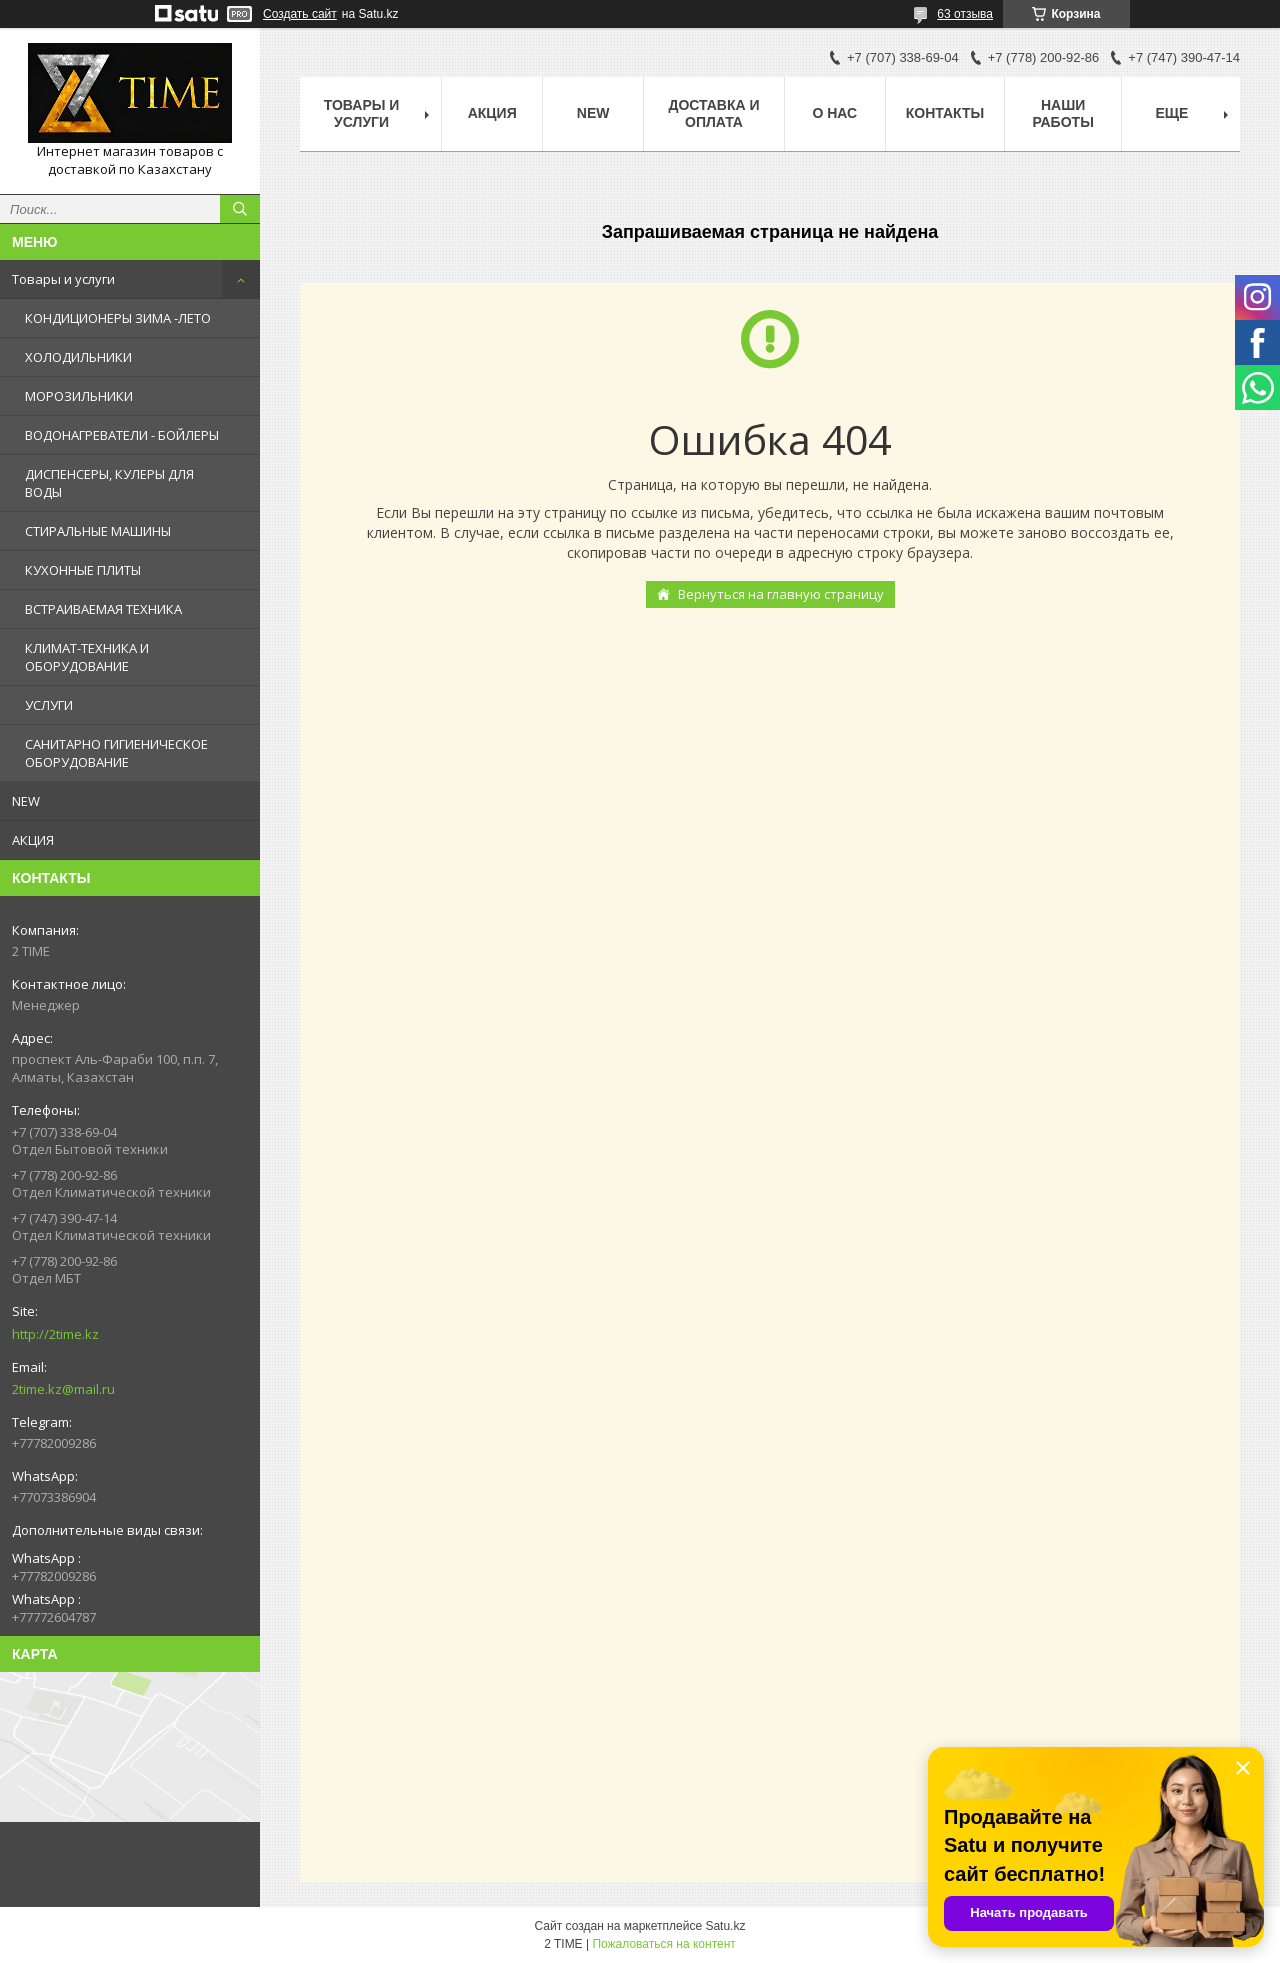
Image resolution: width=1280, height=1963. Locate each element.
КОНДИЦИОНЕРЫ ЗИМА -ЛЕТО (118, 318)
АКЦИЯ (33, 840)
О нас (834, 113)
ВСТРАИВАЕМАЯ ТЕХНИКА (103, 609)
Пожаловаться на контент (663, 1944)
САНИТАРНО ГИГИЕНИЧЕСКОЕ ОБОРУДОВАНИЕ (116, 753)
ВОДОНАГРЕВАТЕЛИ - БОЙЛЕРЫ (122, 435)
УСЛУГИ (49, 705)
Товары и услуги (63, 279)
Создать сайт (300, 14)
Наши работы (1062, 113)
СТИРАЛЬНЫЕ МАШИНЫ (98, 531)
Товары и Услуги (362, 113)
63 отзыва (965, 14)
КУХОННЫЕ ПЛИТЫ (83, 570)
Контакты (945, 113)
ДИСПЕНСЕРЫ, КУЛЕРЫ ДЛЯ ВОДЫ (109, 483)
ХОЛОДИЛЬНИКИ (78, 357)
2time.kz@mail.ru (63, 1389)
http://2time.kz (55, 1334)
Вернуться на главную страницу (781, 594)
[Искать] (240, 209)
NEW (26, 801)
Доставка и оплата (713, 113)
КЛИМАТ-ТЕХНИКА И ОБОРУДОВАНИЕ (87, 657)
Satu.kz (725, 1926)
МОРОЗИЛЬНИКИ (79, 396)
